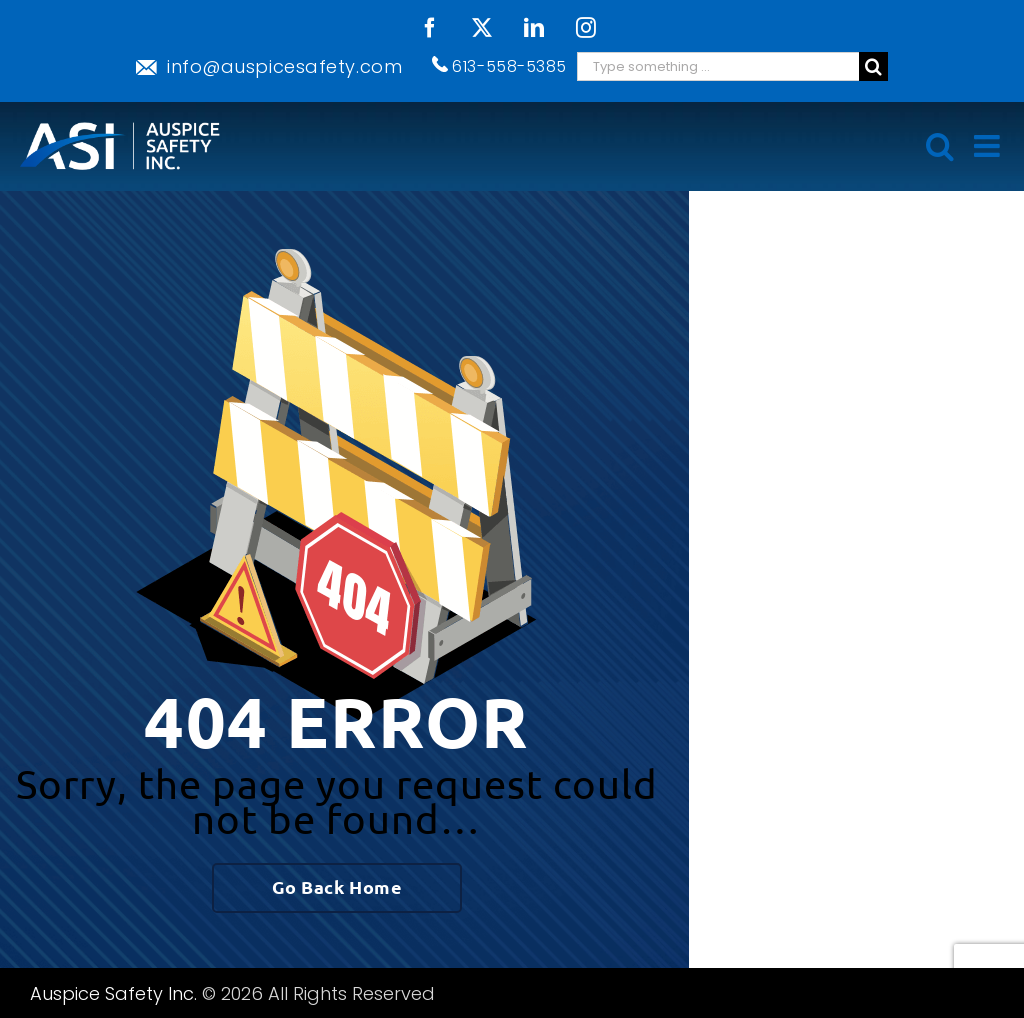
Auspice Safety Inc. (113, 993)
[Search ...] (718, 66)
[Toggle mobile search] (940, 146)
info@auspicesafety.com (284, 66)
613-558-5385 (509, 66)
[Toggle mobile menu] (989, 146)
